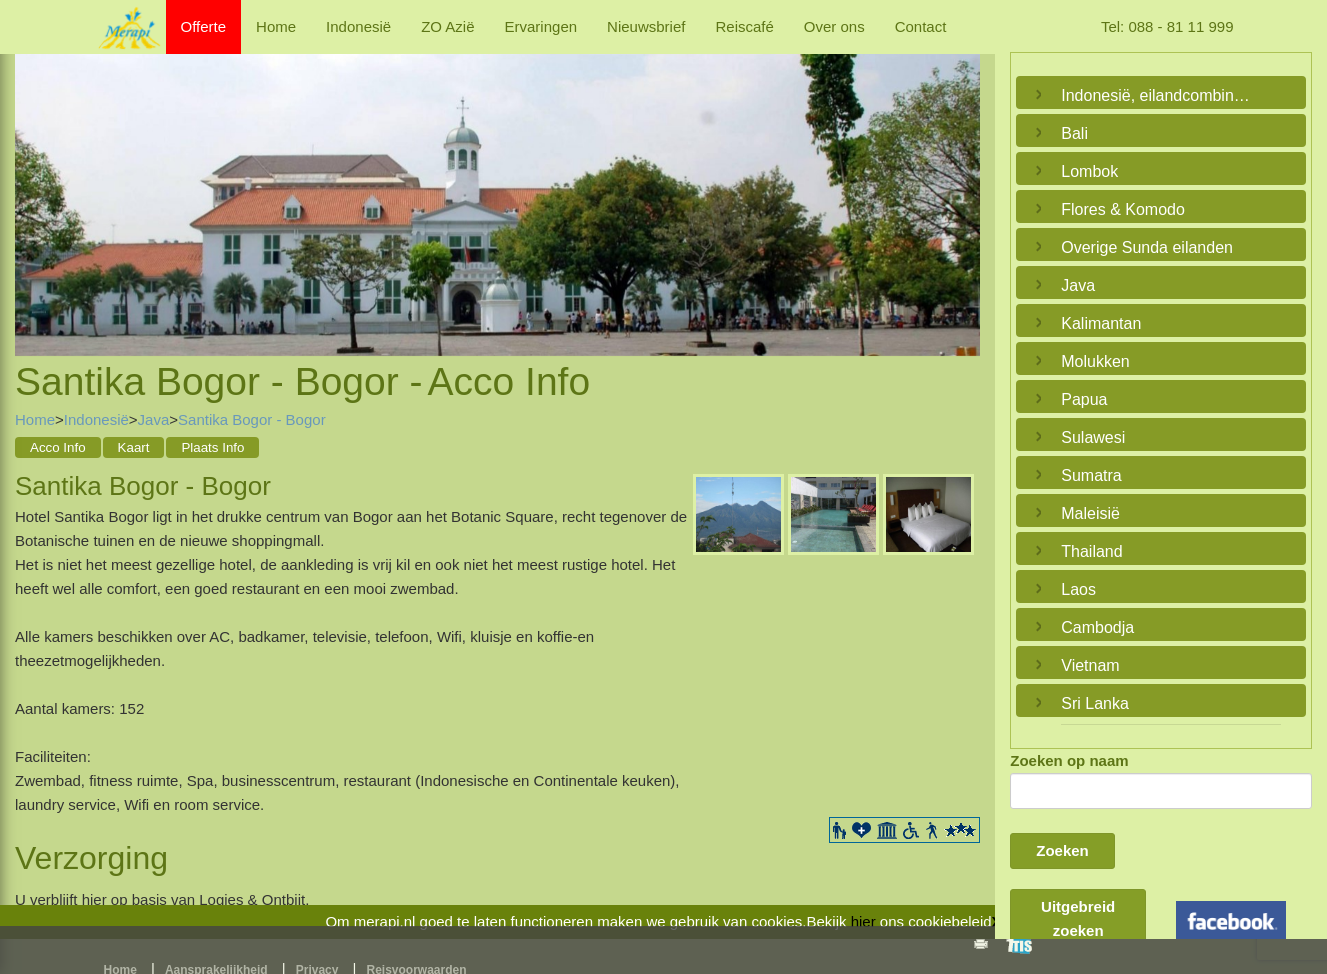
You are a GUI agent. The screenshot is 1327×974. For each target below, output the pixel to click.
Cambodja (1097, 627)
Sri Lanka (1095, 703)
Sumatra (1091, 475)
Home (276, 26)
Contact (921, 26)
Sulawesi (1093, 437)
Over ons (834, 26)
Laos (1078, 589)
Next (960, 183)
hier (863, 921)
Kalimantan (1101, 323)
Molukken (1095, 361)
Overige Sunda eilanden (1147, 247)
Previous (35, 183)
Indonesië (358, 26)
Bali (1074, 133)
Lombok (1089, 171)
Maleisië (1090, 513)
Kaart (134, 447)
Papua (1084, 399)
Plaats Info (212, 447)
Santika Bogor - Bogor (252, 419)
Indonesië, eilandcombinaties (1156, 95)
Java (154, 419)
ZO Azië (447, 26)
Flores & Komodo (1123, 209)
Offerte (204, 26)
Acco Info (58, 447)
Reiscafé (744, 26)
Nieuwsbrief (646, 26)
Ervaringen (541, 26)
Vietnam (1090, 665)
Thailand (1091, 551)
